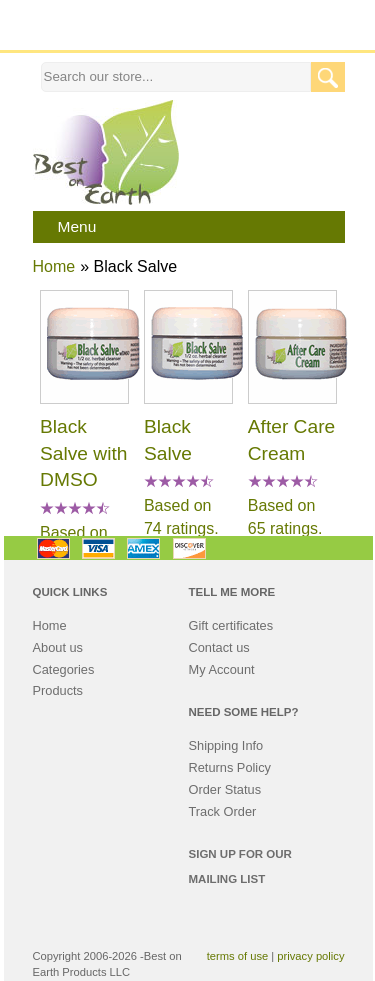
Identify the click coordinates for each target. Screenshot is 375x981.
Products (58, 690)
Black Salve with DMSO (83, 453)
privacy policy (310, 956)
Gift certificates (231, 625)
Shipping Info (226, 745)
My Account (222, 669)
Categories (64, 669)
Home (54, 266)
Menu (77, 226)
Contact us (219, 647)
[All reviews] (75, 509)
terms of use (238, 956)
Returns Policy (230, 767)
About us (58, 647)
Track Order (223, 811)
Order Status (225, 789)
